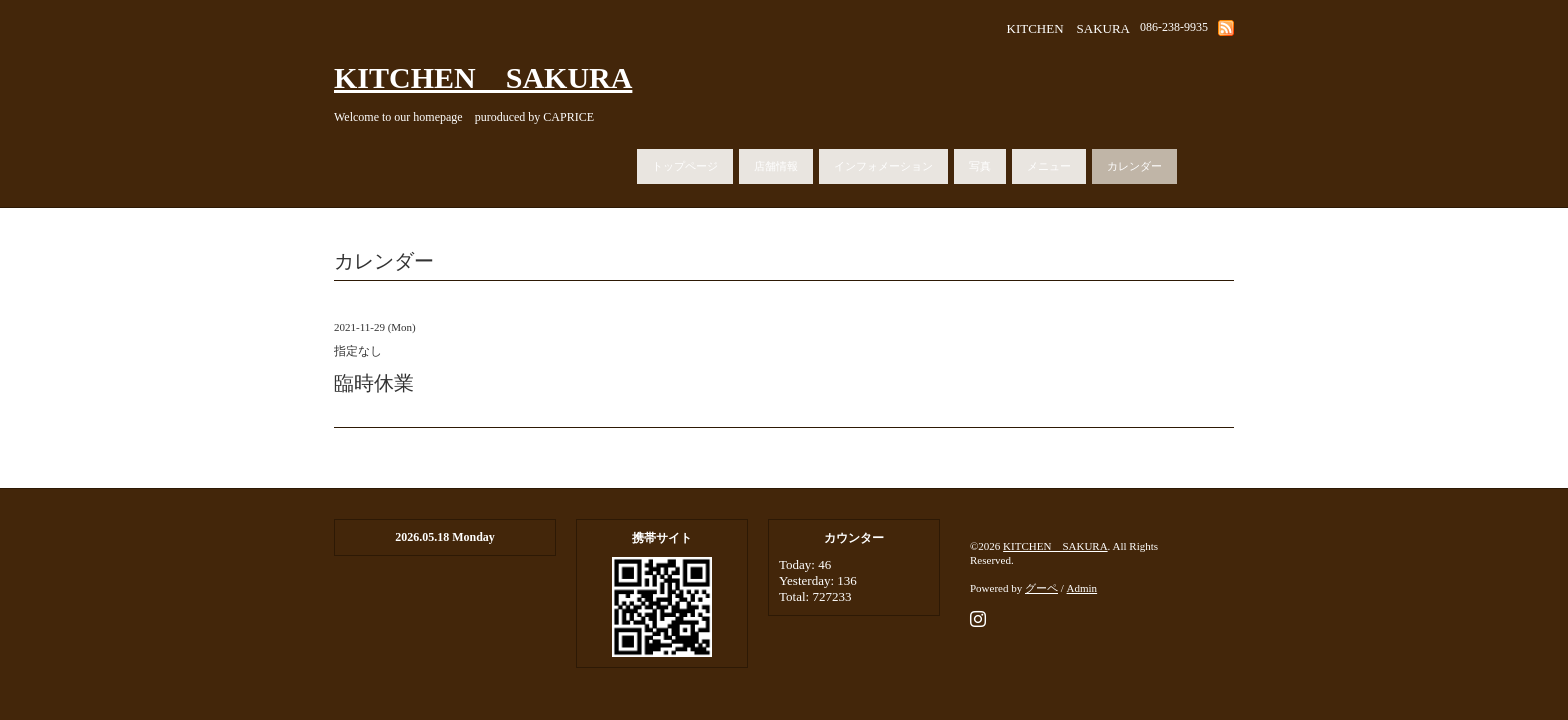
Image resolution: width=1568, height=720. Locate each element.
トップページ (685, 166)
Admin (1082, 588)
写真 (980, 166)
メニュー (1049, 166)
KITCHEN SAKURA (483, 77)
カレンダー (1134, 166)
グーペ (1041, 588)
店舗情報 (776, 166)
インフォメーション (883, 166)
